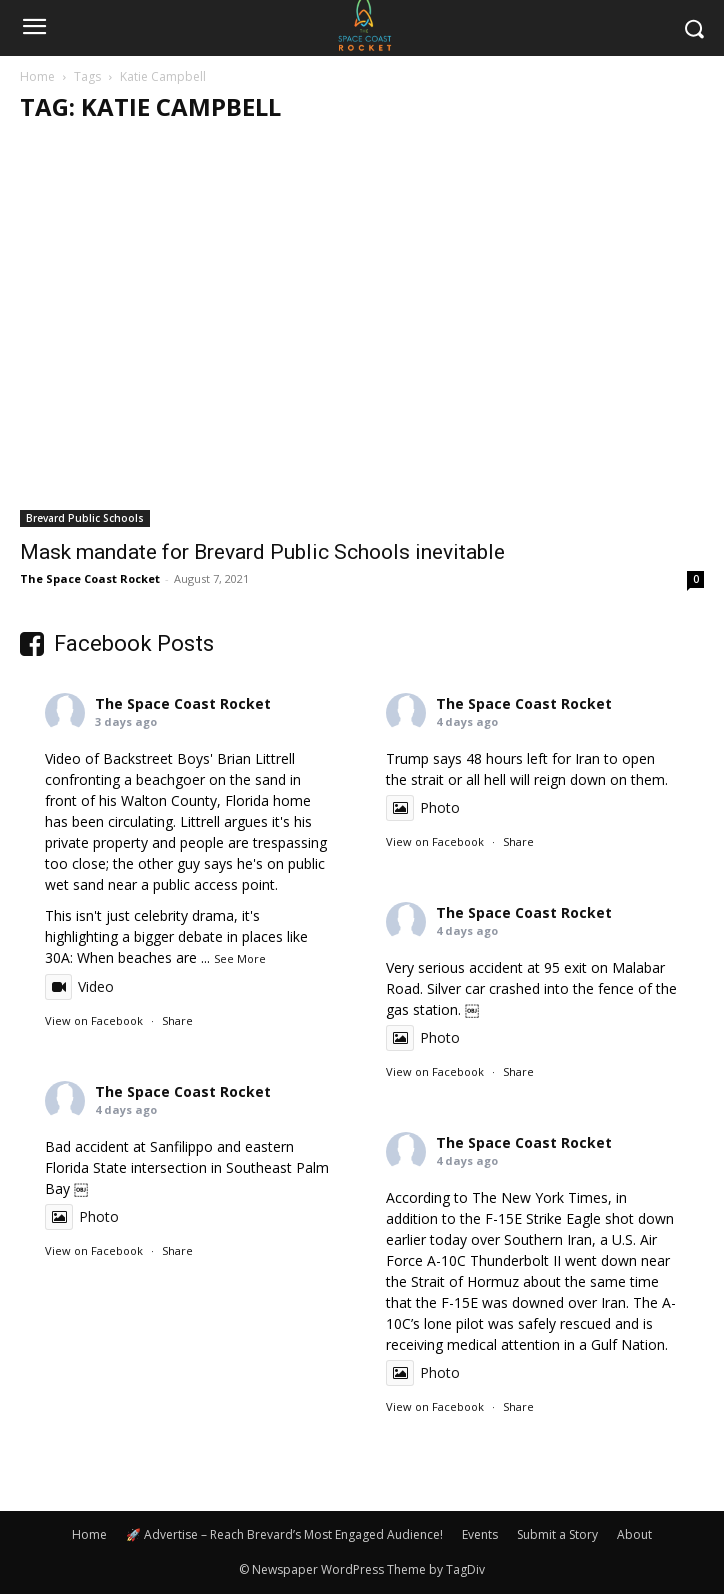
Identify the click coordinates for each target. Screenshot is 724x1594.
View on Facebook (94, 1020)
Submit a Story (557, 1534)
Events (480, 1534)
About (634, 1534)
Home (37, 76)
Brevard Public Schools (85, 518)
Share (177, 1020)
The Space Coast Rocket (90, 578)
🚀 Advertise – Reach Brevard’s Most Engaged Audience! (284, 1534)
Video (79, 986)
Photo (423, 807)
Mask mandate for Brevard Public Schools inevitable (262, 552)
